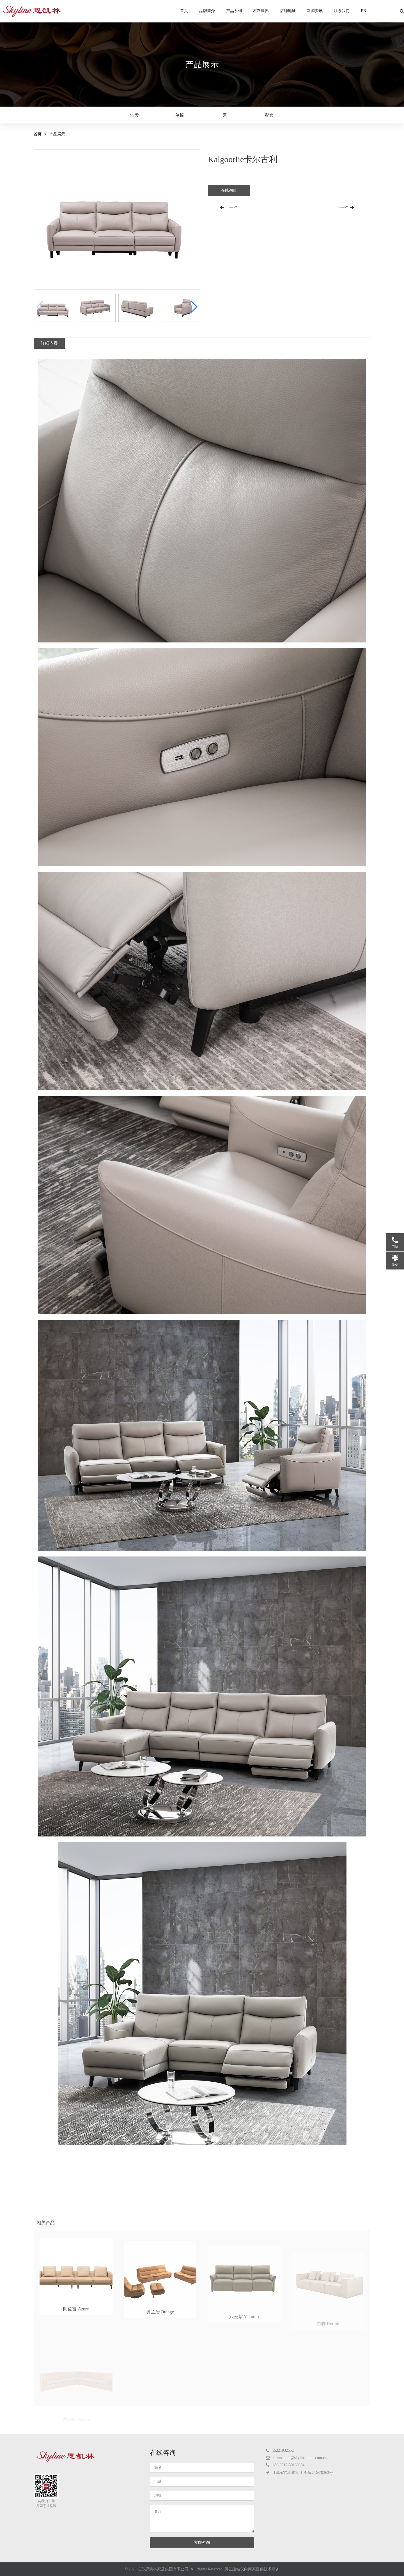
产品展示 (57, 134)
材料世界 (261, 11)
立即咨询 (202, 2542)
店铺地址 (288, 11)
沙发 (134, 115)
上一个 (229, 207)
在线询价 (229, 190)
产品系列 (234, 11)
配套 (269, 115)
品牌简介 (207, 11)
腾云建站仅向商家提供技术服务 (251, 2569)
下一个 (345, 207)
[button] (194, 306)
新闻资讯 (315, 11)
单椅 (179, 115)
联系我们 (342, 11)
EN (363, 11)
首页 (184, 11)
